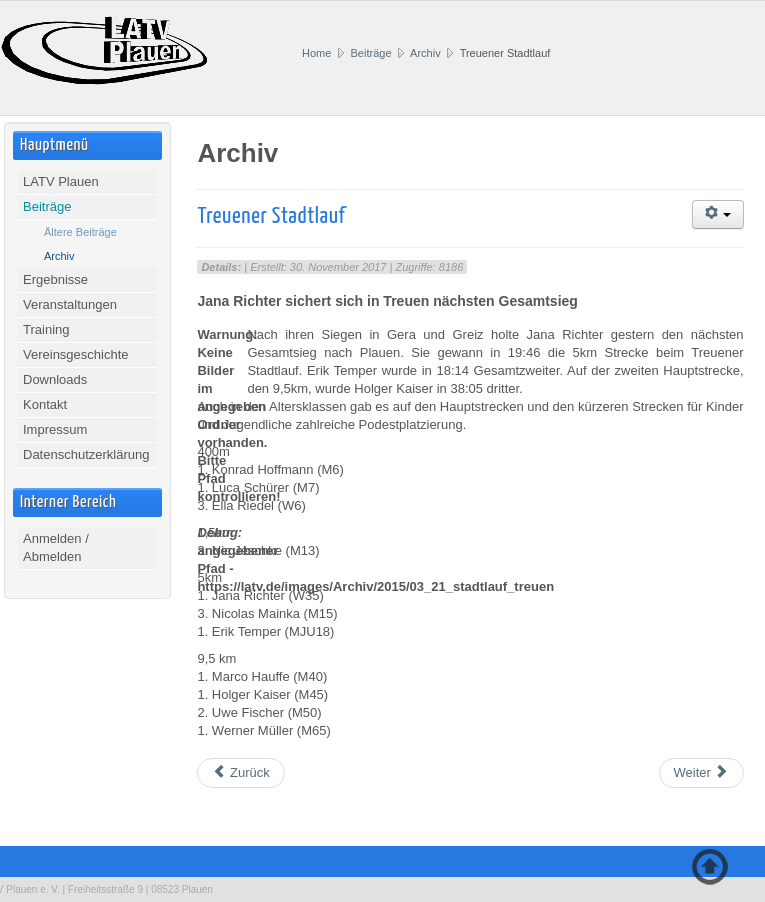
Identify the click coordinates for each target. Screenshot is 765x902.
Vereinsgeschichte (76, 354)
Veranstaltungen (70, 304)
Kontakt (45, 404)
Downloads (55, 379)
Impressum (55, 429)
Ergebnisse (55, 279)
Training (46, 329)
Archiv (425, 53)
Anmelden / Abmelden (56, 547)
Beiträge (371, 53)
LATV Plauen (61, 181)
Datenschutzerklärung (86, 454)
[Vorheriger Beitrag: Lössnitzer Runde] (240, 773)
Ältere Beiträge (80, 232)
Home (316, 53)
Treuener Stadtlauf (271, 216)
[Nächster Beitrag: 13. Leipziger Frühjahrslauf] (701, 773)
